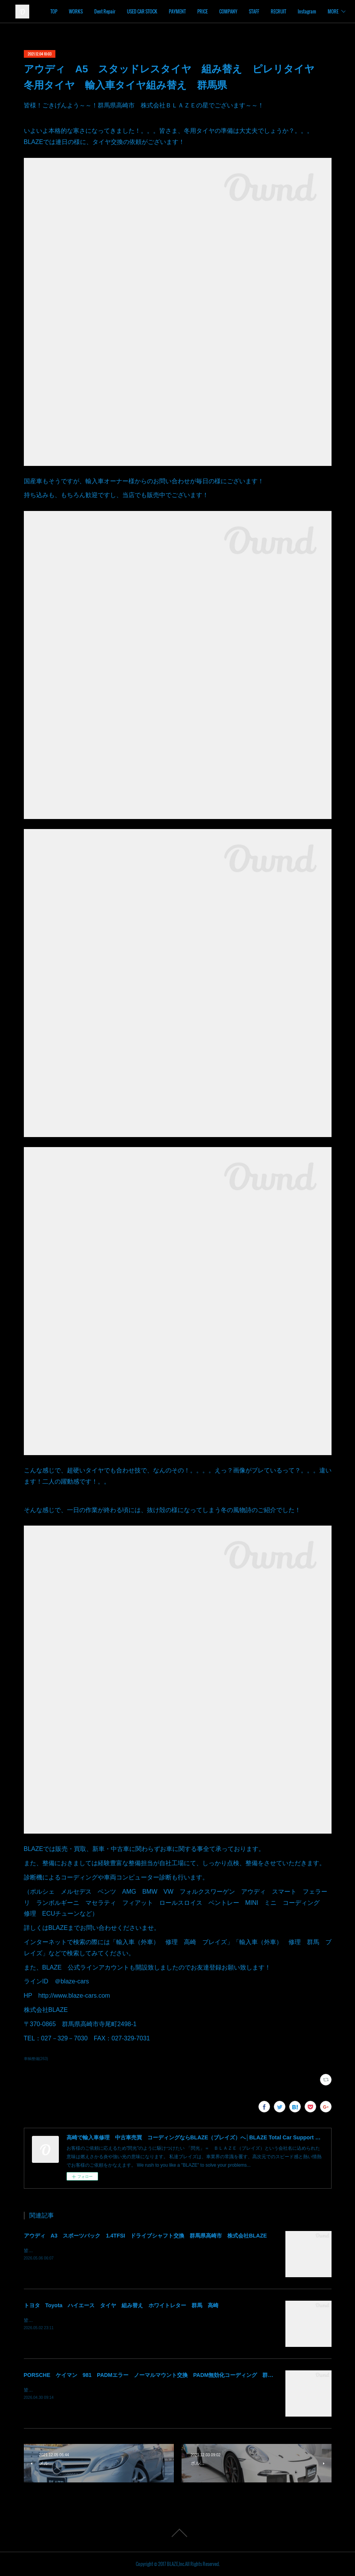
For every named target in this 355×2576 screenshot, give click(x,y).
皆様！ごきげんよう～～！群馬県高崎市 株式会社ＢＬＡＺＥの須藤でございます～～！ (116, 2320)
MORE (327, 11)
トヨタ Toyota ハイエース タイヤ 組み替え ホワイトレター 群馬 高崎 (121, 2305)
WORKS (127, 11)
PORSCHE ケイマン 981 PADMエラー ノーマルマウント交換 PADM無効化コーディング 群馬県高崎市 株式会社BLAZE (182, 2375)
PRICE (253, 11)
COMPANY (279, 11)
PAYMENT (228, 11)
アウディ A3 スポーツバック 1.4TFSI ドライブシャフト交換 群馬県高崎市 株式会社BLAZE (145, 2236)
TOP (105, 11)
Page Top (177, 2533)
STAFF (305, 11)
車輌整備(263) (36, 2059)
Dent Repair (156, 11)
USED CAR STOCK (193, 11)
